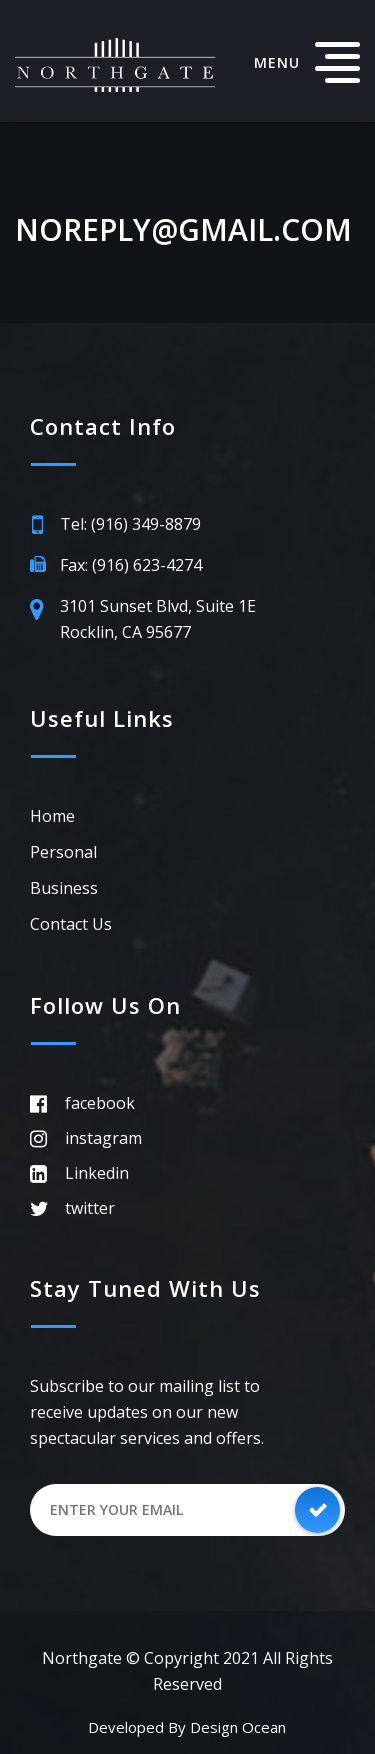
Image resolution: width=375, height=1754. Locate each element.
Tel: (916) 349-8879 (130, 524)
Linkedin (97, 1173)
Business (64, 888)
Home (52, 816)
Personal (63, 852)
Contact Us (71, 924)
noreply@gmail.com (183, 230)
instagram (103, 1138)
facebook (100, 1103)
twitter (90, 1208)
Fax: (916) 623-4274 (131, 565)
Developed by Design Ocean (187, 1727)
